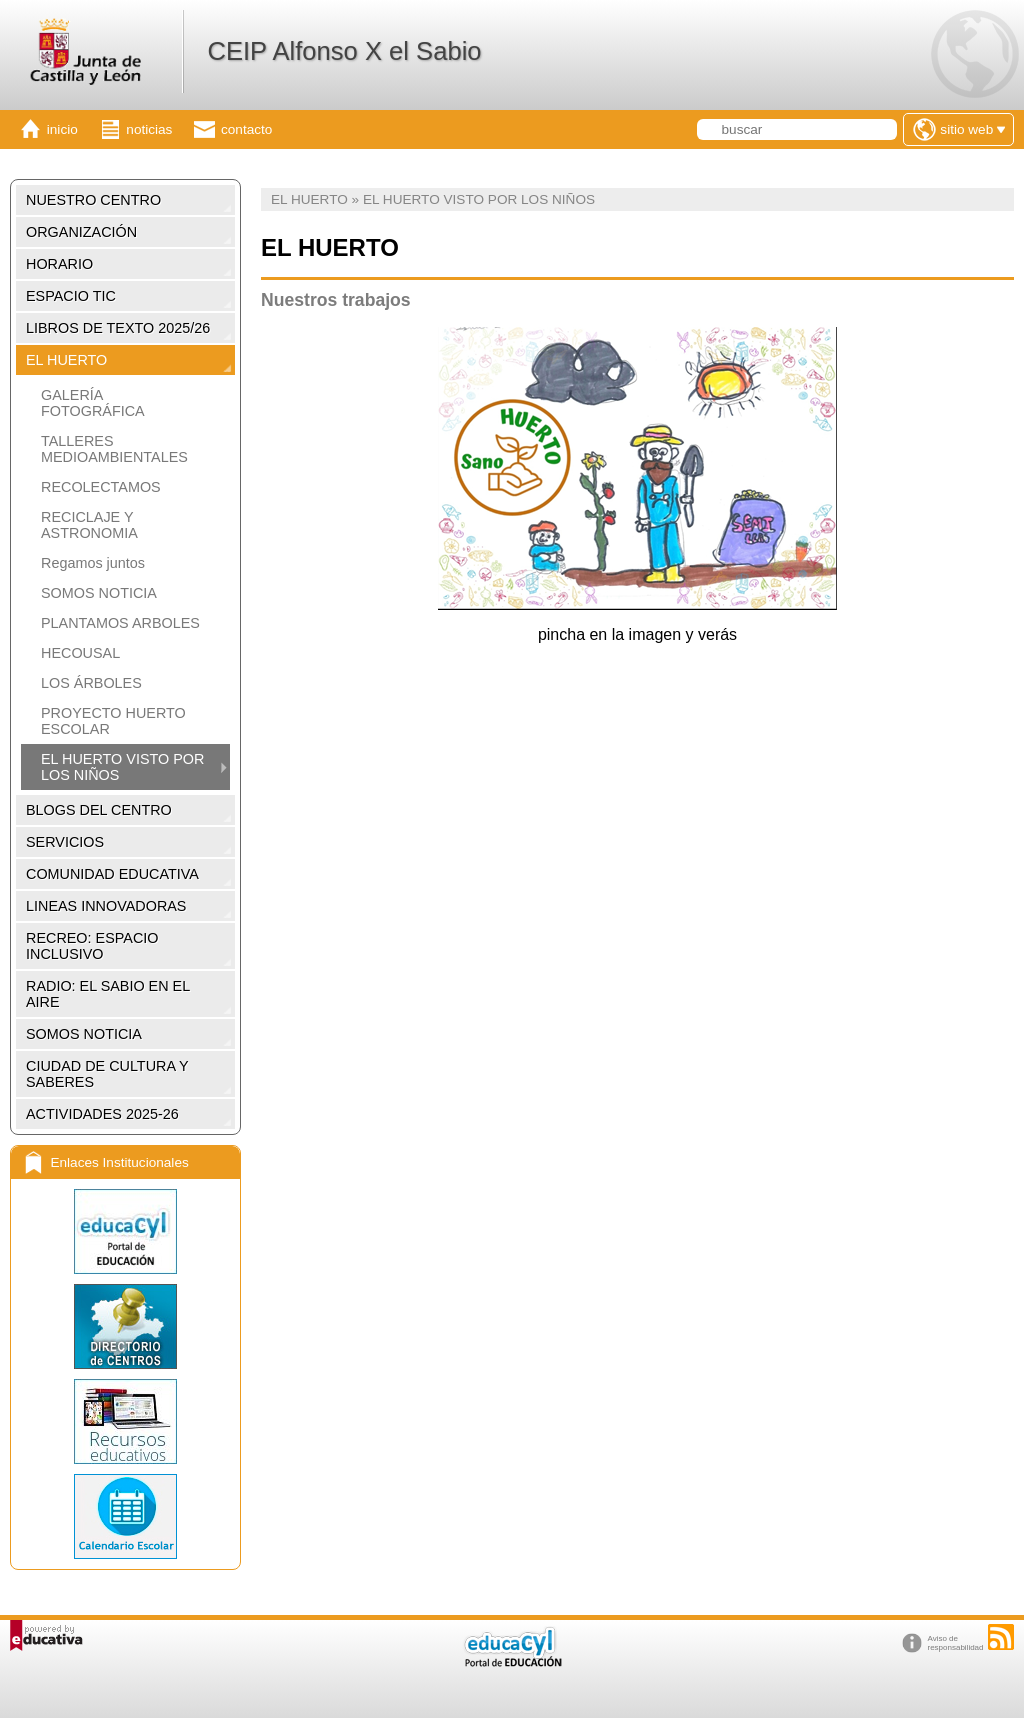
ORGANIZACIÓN (81, 232)
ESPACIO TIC (71, 296)
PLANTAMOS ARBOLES (120, 623)
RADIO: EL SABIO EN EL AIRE (108, 994)
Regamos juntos (93, 563)
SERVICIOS (65, 842)
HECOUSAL (80, 653)
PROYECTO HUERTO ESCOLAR (113, 721)
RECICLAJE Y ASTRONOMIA (89, 525)
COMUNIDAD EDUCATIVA (112, 874)
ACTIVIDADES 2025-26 (102, 1114)
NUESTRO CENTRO (93, 200)
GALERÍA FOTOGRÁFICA (93, 403)
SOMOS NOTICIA (99, 593)
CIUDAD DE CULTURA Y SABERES (107, 1074)
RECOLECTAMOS (101, 487)
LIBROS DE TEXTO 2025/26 (118, 328)
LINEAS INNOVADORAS (106, 906)
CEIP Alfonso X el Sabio (344, 51)
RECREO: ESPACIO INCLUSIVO (92, 946)
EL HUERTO (66, 360)
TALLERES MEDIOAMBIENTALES (114, 449)
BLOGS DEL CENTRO (99, 810)
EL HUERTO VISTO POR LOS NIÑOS (122, 767)
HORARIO (59, 264)
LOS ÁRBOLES (91, 683)
